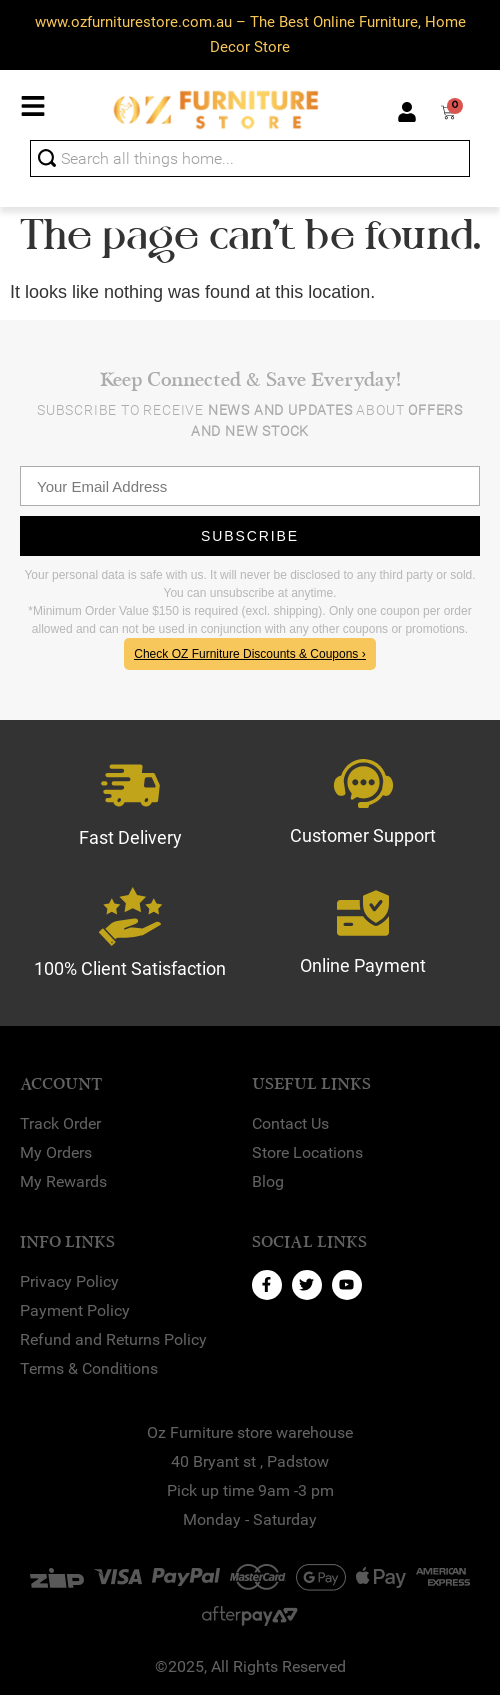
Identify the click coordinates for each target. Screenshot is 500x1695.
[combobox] (250, 158)
